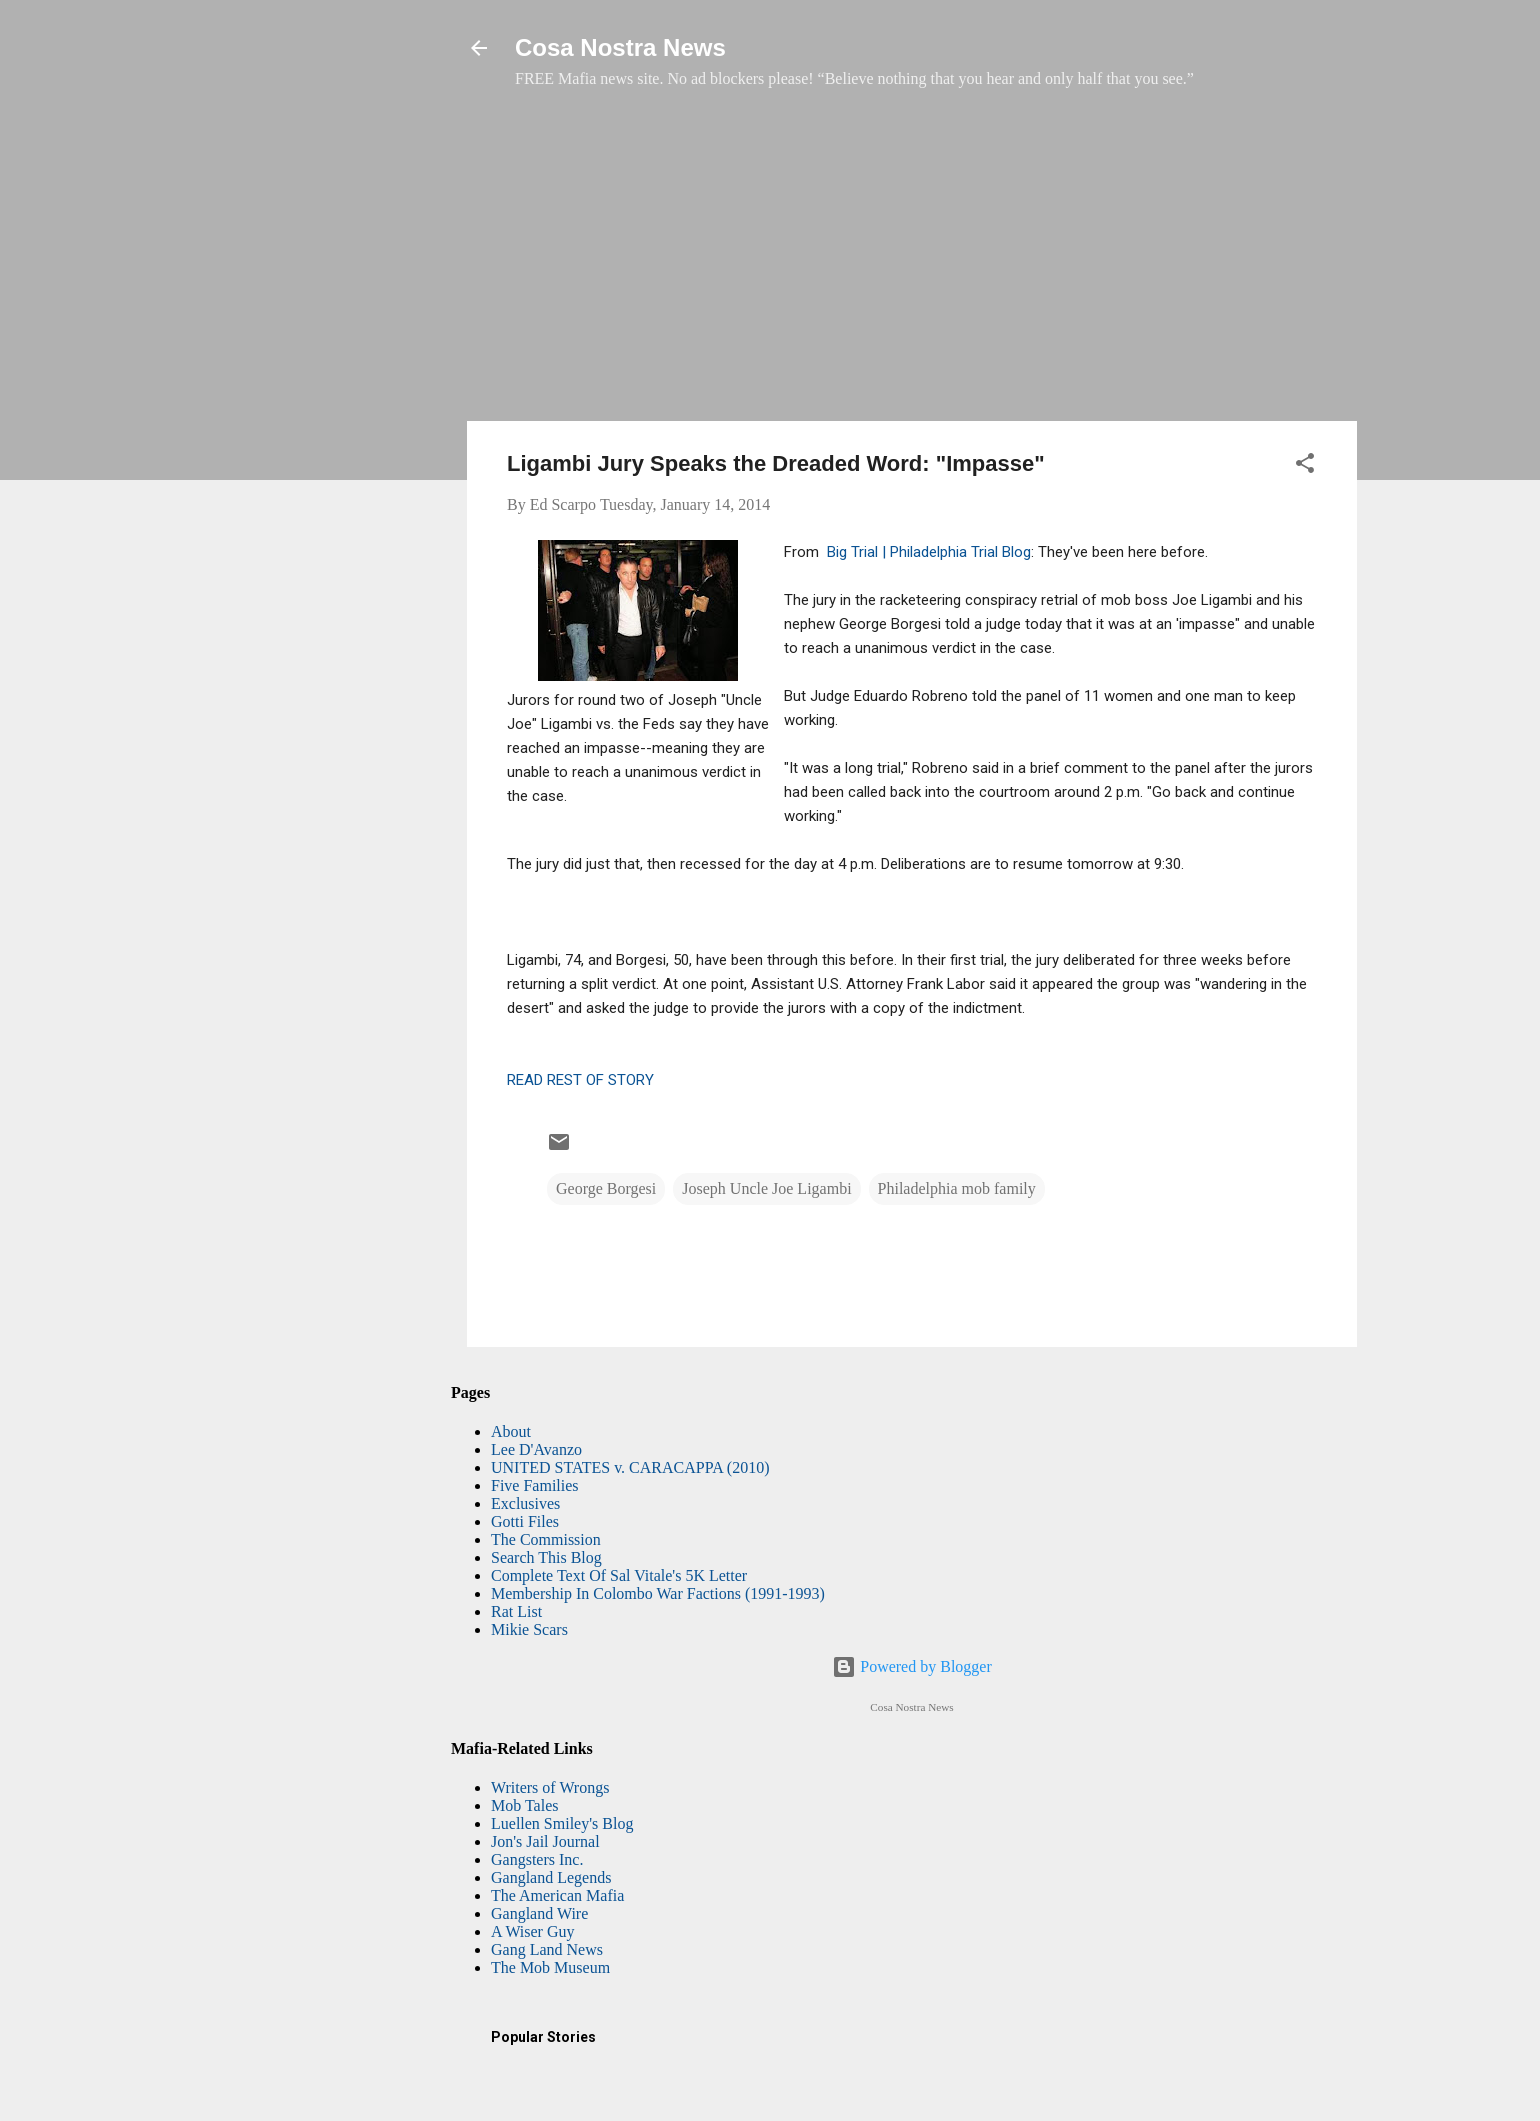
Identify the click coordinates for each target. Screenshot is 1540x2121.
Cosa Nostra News (620, 47)
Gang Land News (547, 1949)
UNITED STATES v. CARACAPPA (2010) (630, 1467)
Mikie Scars (529, 1629)
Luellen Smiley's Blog (562, 1823)
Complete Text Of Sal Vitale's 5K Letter (619, 1575)
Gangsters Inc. (537, 1859)
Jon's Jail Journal (545, 1841)
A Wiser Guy (533, 1931)
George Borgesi (606, 1188)
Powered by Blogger (912, 1666)
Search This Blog (546, 1557)
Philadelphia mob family (957, 1188)
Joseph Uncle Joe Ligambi (766, 1188)
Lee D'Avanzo (536, 1449)
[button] (1305, 466)
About (511, 1431)
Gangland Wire (539, 1913)
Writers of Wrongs (550, 1787)
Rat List (516, 1611)
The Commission (546, 1539)
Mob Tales (524, 1805)
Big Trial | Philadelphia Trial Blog (929, 552)
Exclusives (525, 1503)
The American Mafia (557, 1895)
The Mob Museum (550, 1967)
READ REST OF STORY (580, 1080)
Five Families (535, 1485)
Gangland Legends (551, 1877)
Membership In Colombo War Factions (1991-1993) (658, 1593)
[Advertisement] (912, 265)
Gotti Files (525, 1521)
